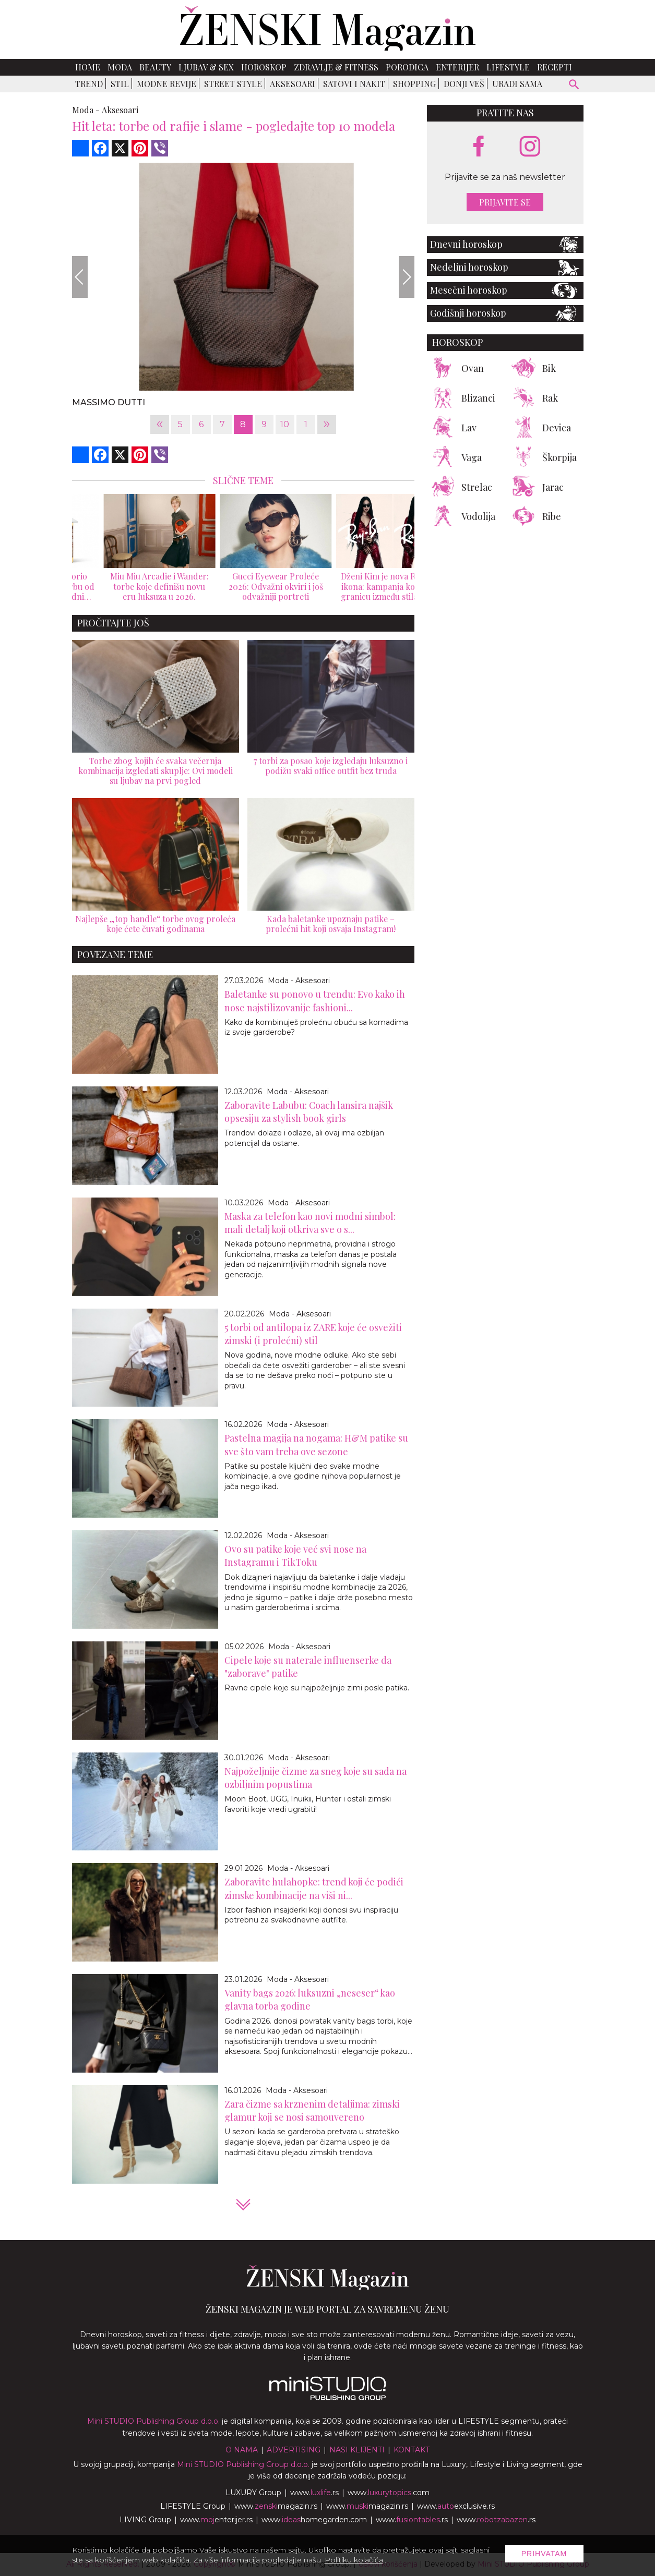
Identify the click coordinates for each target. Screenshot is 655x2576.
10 (284, 424)
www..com (389, 2492)
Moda (120, 67)
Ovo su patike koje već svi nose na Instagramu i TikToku (295, 1555)
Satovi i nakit (354, 83)
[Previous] (80, 277)
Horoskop (264, 67)
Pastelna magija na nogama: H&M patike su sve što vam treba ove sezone (316, 1444)
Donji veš (464, 83)
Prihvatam (544, 2553)
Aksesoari (292, 83)
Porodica (407, 67)
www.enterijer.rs (216, 2519)
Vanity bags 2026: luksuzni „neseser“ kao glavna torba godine (309, 1999)
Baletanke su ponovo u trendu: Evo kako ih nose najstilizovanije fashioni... (314, 1000)
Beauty (155, 67)
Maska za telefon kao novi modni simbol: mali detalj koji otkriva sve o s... (310, 1223)
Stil (120, 83)
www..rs (314, 2492)
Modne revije (166, 83)
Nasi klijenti (357, 2449)
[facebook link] (478, 147)
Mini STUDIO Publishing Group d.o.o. (153, 2421)
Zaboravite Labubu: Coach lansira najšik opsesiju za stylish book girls (308, 1111)
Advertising (293, 2449)
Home (87, 67)
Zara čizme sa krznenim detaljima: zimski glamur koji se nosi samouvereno (312, 2110)
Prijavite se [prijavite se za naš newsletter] (505, 202)
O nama (241, 2449)
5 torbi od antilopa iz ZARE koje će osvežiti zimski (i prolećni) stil (313, 1334)
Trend (89, 83)
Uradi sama (517, 83)
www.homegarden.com (314, 2519)
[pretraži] (574, 86)
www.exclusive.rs (456, 2506)
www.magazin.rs (275, 2506)
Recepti (554, 67)
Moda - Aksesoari (299, 980)
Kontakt (412, 2449)
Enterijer (457, 67)
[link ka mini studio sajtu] (327, 2397)
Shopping (414, 83)
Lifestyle (508, 67)
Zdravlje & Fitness (336, 67)
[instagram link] (530, 147)
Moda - (86, 109)
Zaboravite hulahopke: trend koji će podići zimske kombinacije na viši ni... (313, 1888)
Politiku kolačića (354, 2560)
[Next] (406, 277)
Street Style (233, 83)
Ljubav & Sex (206, 67)
